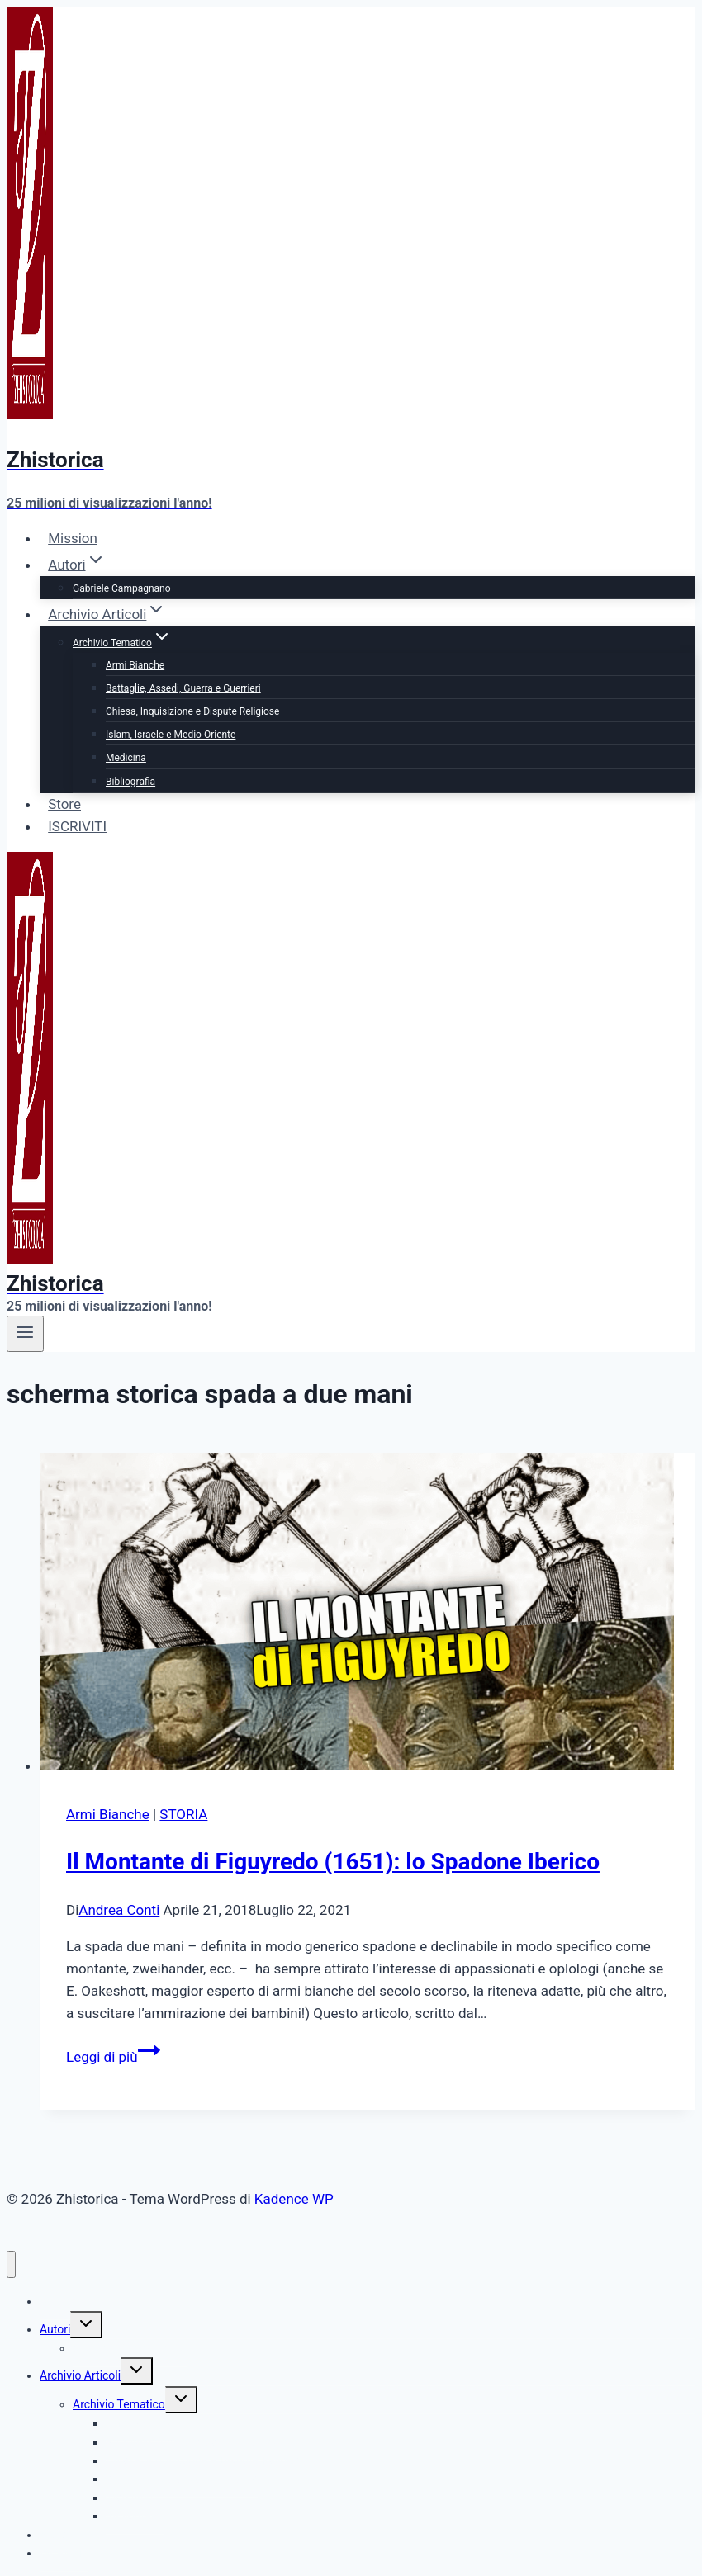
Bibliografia (130, 781)
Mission (72, 538)
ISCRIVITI (77, 826)
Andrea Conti (118, 1910)
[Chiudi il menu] (11, 2264)
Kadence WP (294, 2199)
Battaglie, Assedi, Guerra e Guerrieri (183, 688)
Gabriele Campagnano (122, 588)
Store (64, 804)
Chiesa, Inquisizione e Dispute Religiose (192, 711)
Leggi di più (113, 2057)
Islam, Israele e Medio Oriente (170, 734)
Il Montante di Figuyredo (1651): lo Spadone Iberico (333, 1861)
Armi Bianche (135, 665)
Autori (55, 2329)
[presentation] (367, 1615)
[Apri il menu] (25, 1334)
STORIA (183, 1814)
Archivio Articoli (80, 2375)
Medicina (126, 757)
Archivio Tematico (119, 2404)
